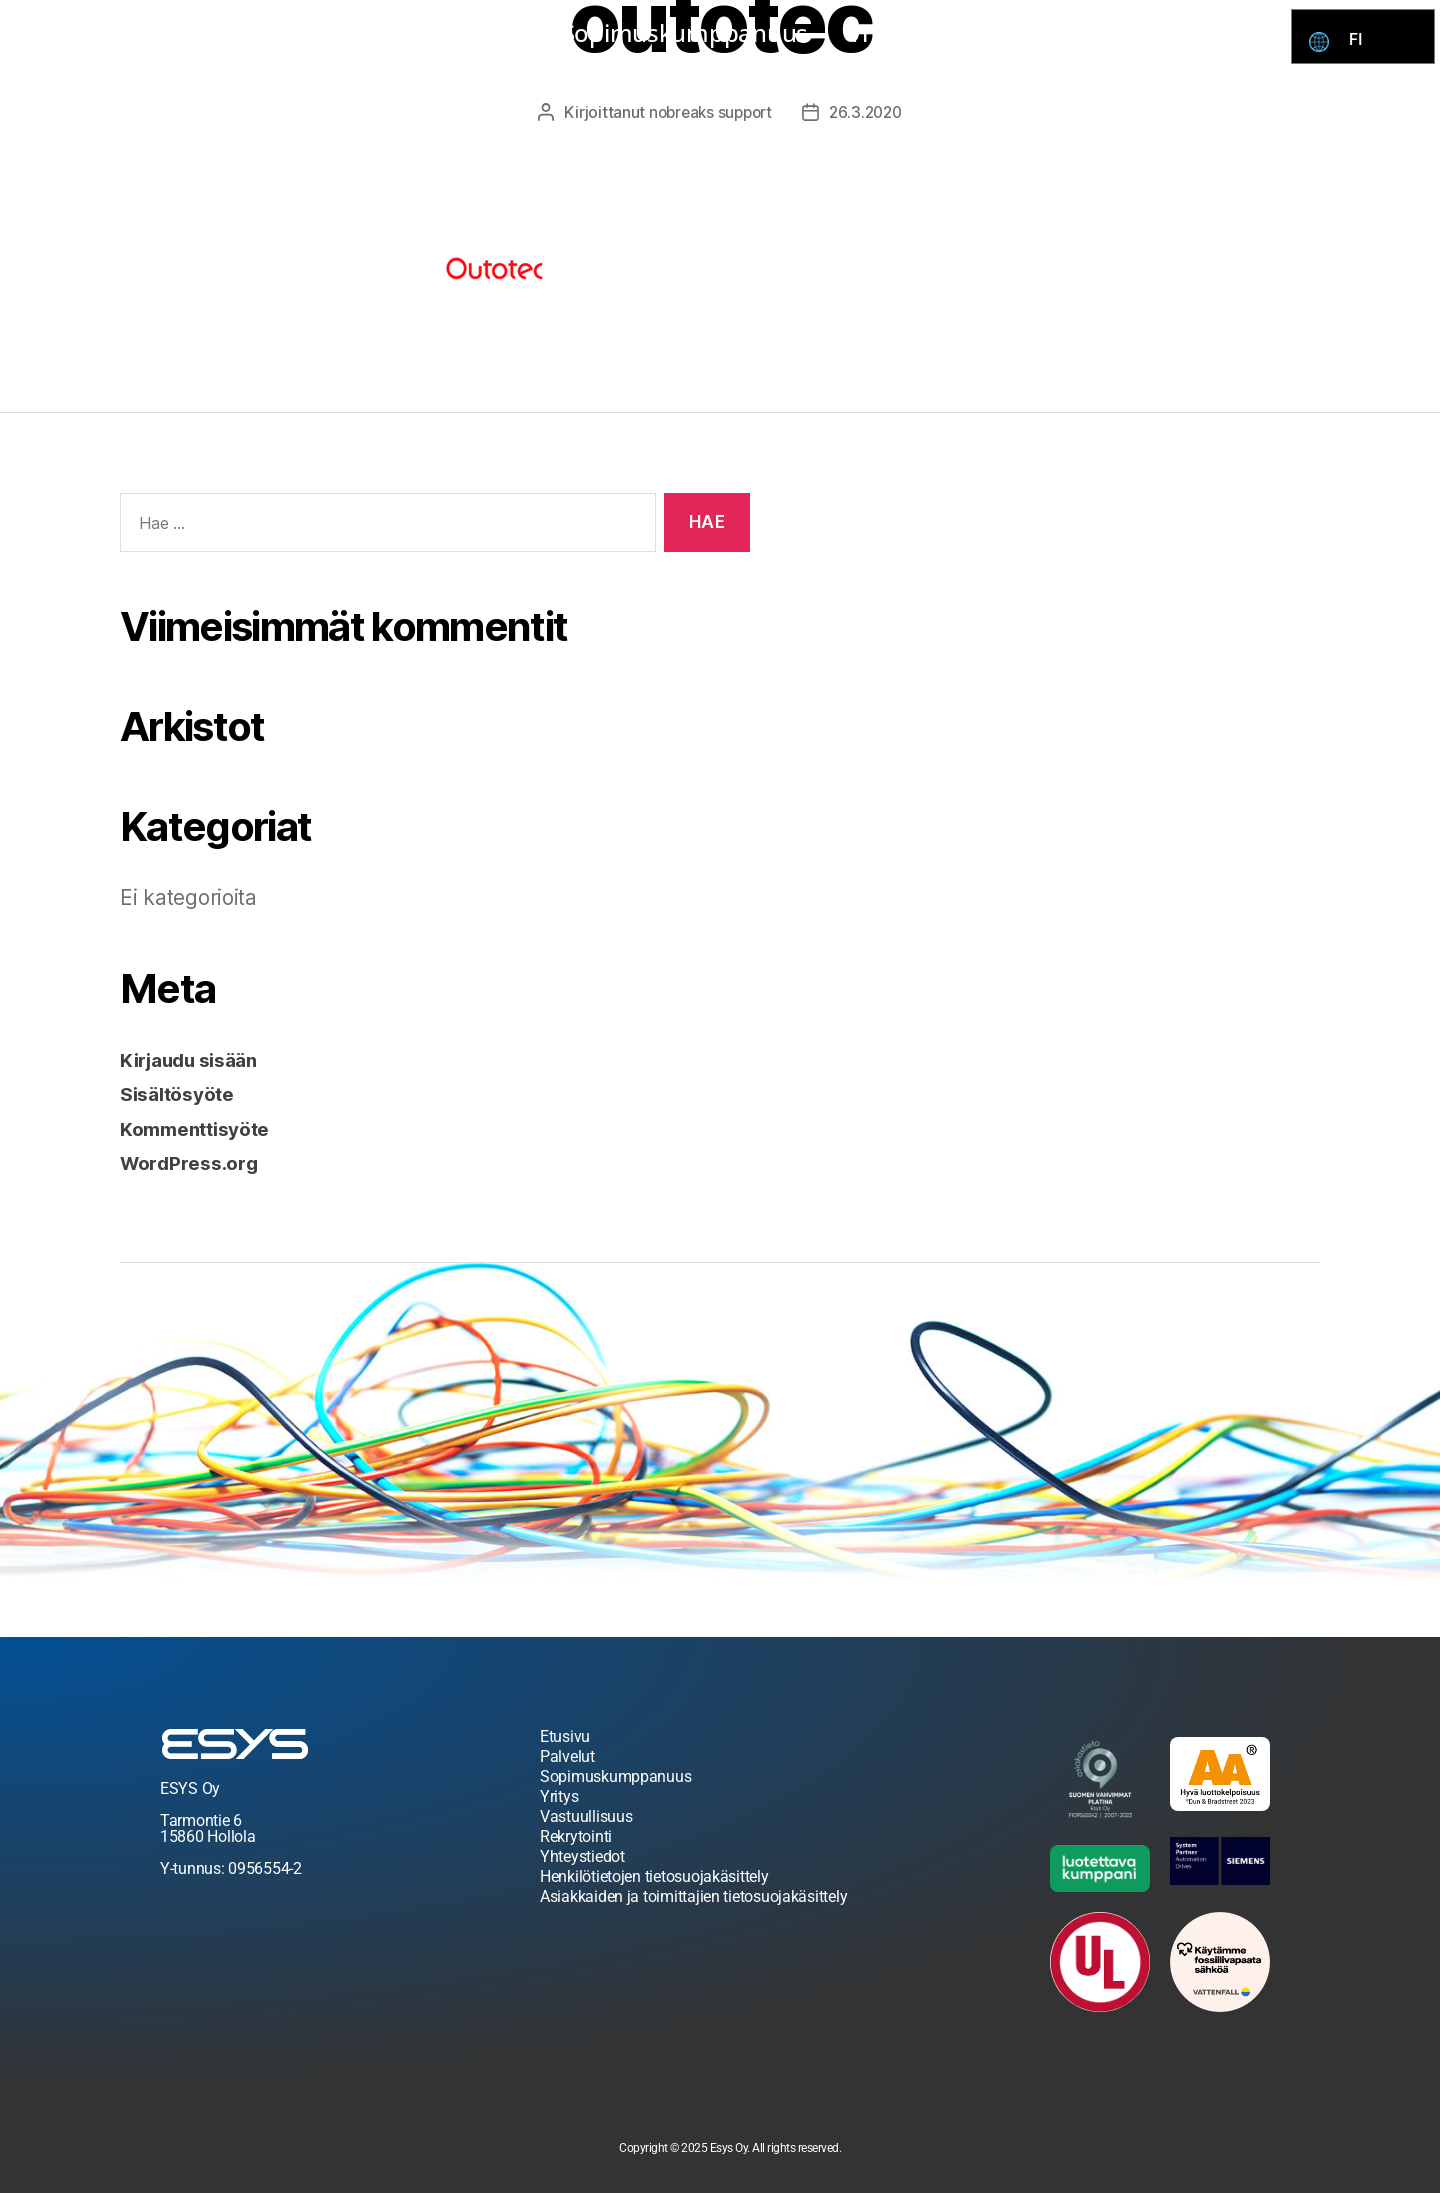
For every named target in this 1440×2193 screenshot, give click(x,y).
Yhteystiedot (1191, 32)
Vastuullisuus (586, 1815)
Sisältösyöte (183, 1092)
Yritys (883, 32)
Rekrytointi (1019, 32)
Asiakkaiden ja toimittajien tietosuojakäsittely (693, 1895)
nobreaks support (708, 112)
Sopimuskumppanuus (685, 32)
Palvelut (472, 32)
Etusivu (565, 1735)
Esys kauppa (314, 32)
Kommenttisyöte (202, 1127)
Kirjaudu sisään (198, 1058)
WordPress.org (196, 1161)
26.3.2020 (869, 112)
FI (1360, 40)
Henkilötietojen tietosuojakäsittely (654, 1875)
